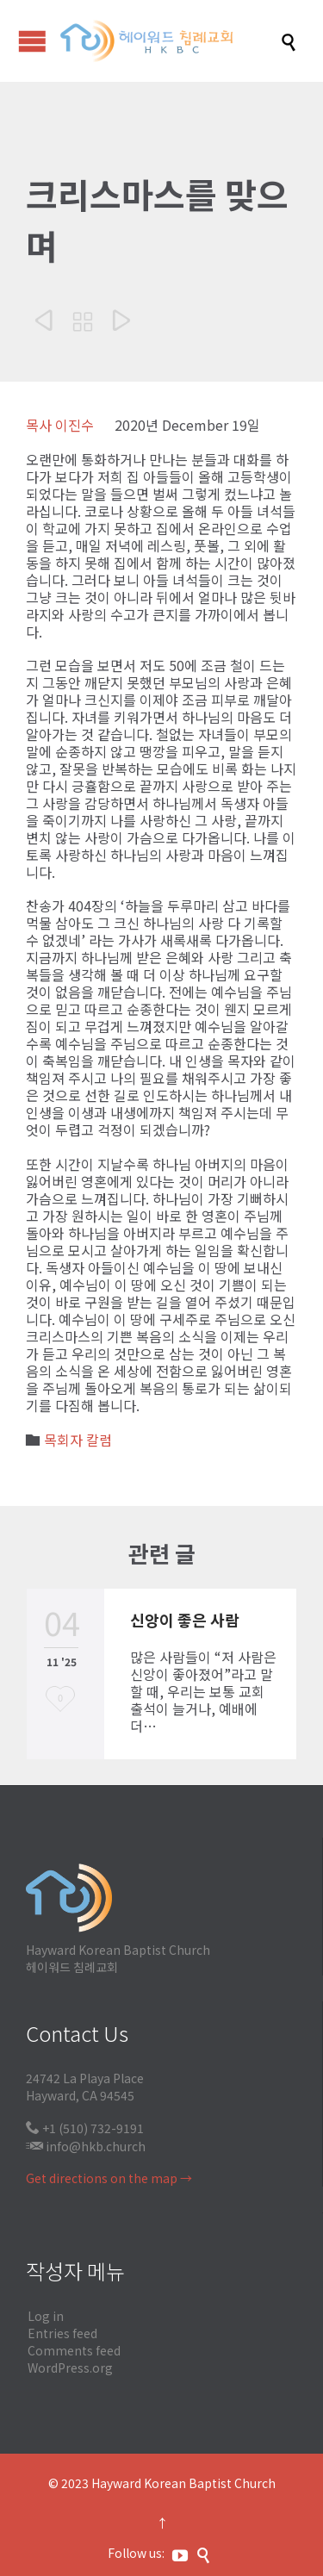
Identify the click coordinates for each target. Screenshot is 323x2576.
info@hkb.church (96, 2146)
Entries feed (62, 2333)
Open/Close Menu (32, 41)
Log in (46, 2315)
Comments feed (74, 2350)
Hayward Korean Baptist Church (183, 2483)
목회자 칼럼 (78, 1439)
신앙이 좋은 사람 (184, 1619)
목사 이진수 (60, 424)
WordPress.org (70, 2367)
